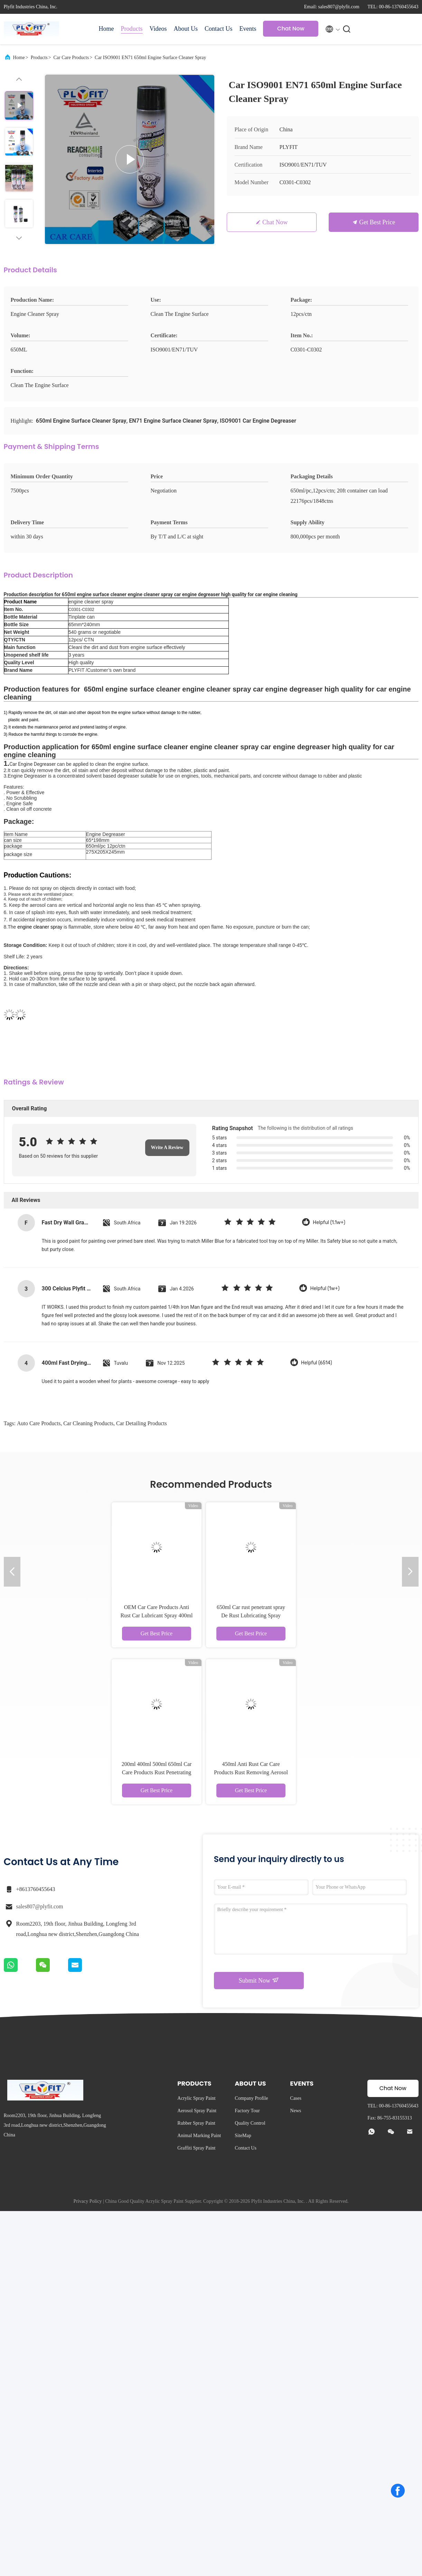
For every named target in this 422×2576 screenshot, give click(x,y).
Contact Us (219, 28)
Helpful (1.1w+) (329, 1222)
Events (247, 28)
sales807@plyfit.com (39, 1906)
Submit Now (258, 1980)
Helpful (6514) (316, 1363)
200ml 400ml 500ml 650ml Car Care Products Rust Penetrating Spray (157, 1772)
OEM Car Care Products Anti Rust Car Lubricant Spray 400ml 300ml (157, 1615)
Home (106, 28)
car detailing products (141, 1423)
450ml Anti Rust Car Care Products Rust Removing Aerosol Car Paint (251, 1772)
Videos (158, 28)
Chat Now (290, 28)
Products (132, 28)
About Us (186, 28)
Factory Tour (247, 2110)
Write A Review (167, 1147)
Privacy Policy (87, 2201)
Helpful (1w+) (324, 1288)
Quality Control (250, 2123)
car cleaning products (88, 1423)
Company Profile (251, 2098)
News (295, 2110)
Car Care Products (71, 57)
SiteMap (243, 2135)
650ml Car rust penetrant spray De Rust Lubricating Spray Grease (251, 1615)
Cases (295, 2098)
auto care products (38, 1423)
